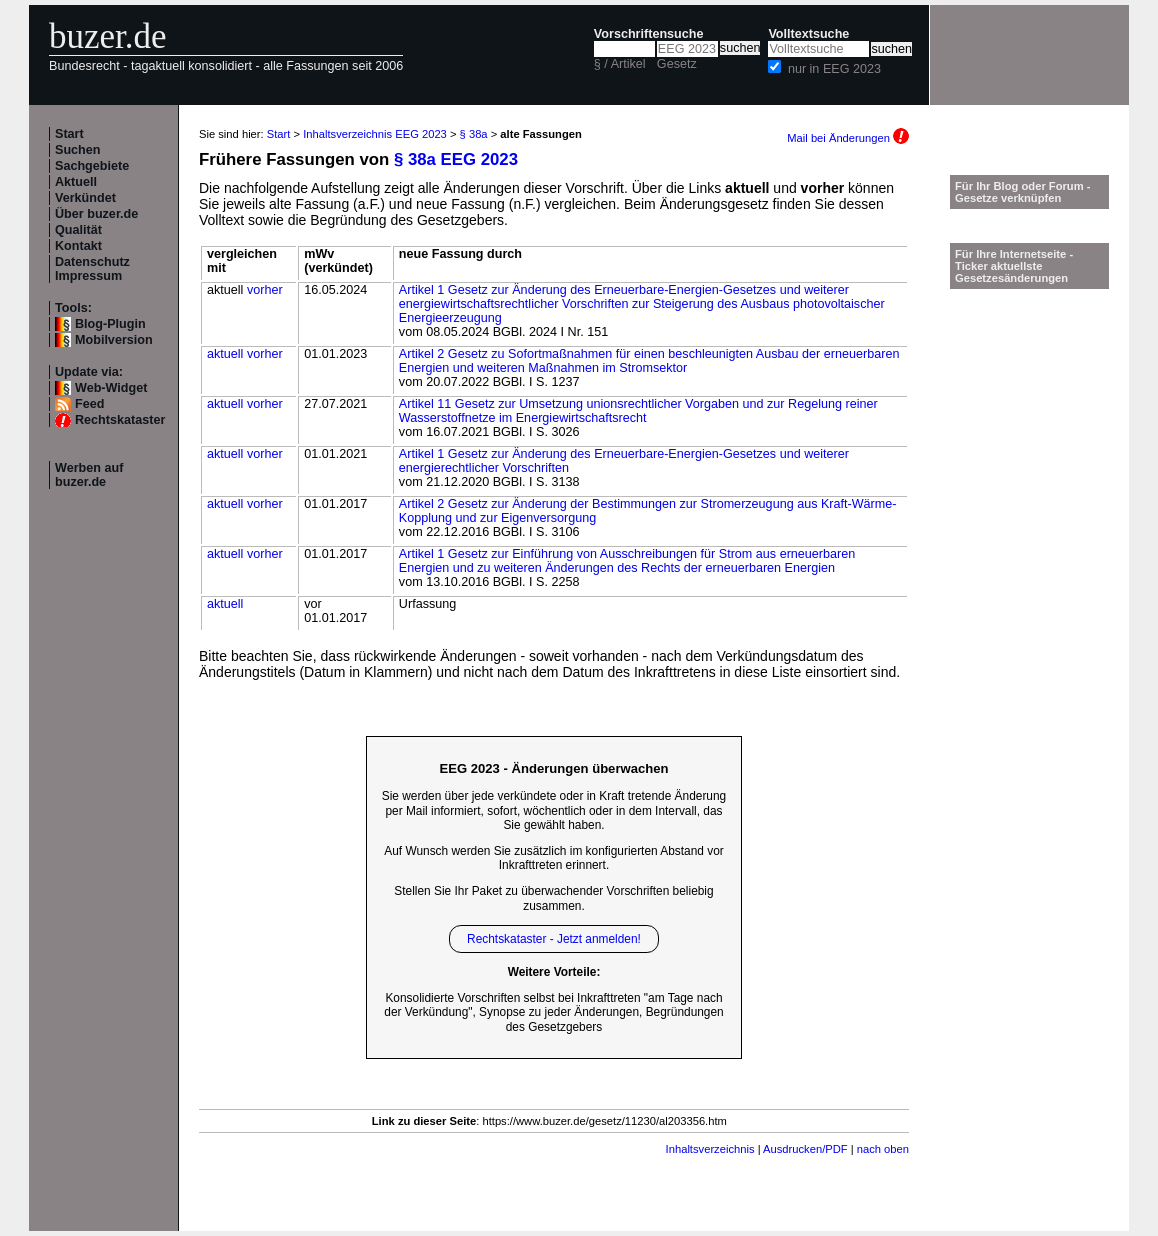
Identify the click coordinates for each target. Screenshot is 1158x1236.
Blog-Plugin (110, 324)
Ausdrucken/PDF (805, 1149)
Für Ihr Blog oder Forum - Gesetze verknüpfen (1023, 192)
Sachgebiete (92, 166)
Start (69, 134)
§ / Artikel (620, 64)
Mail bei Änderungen (848, 138)
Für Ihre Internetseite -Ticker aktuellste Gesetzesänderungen (1014, 266)
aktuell (225, 354)
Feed (89, 404)
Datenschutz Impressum (92, 269)
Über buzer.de (96, 214)
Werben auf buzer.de (89, 475)
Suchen (78, 150)
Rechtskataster (120, 420)
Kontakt (78, 246)
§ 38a (474, 134)
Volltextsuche (808, 34)
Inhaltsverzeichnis (710, 1149)
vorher (265, 290)
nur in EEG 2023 (834, 69)
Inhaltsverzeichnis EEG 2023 (375, 134)
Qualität (78, 230)
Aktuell (76, 182)
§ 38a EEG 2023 (456, 159)
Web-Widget (111, 388)
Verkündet (85, 198)
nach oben (883, 1149)
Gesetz (677, 64)
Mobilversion (114, 340)
